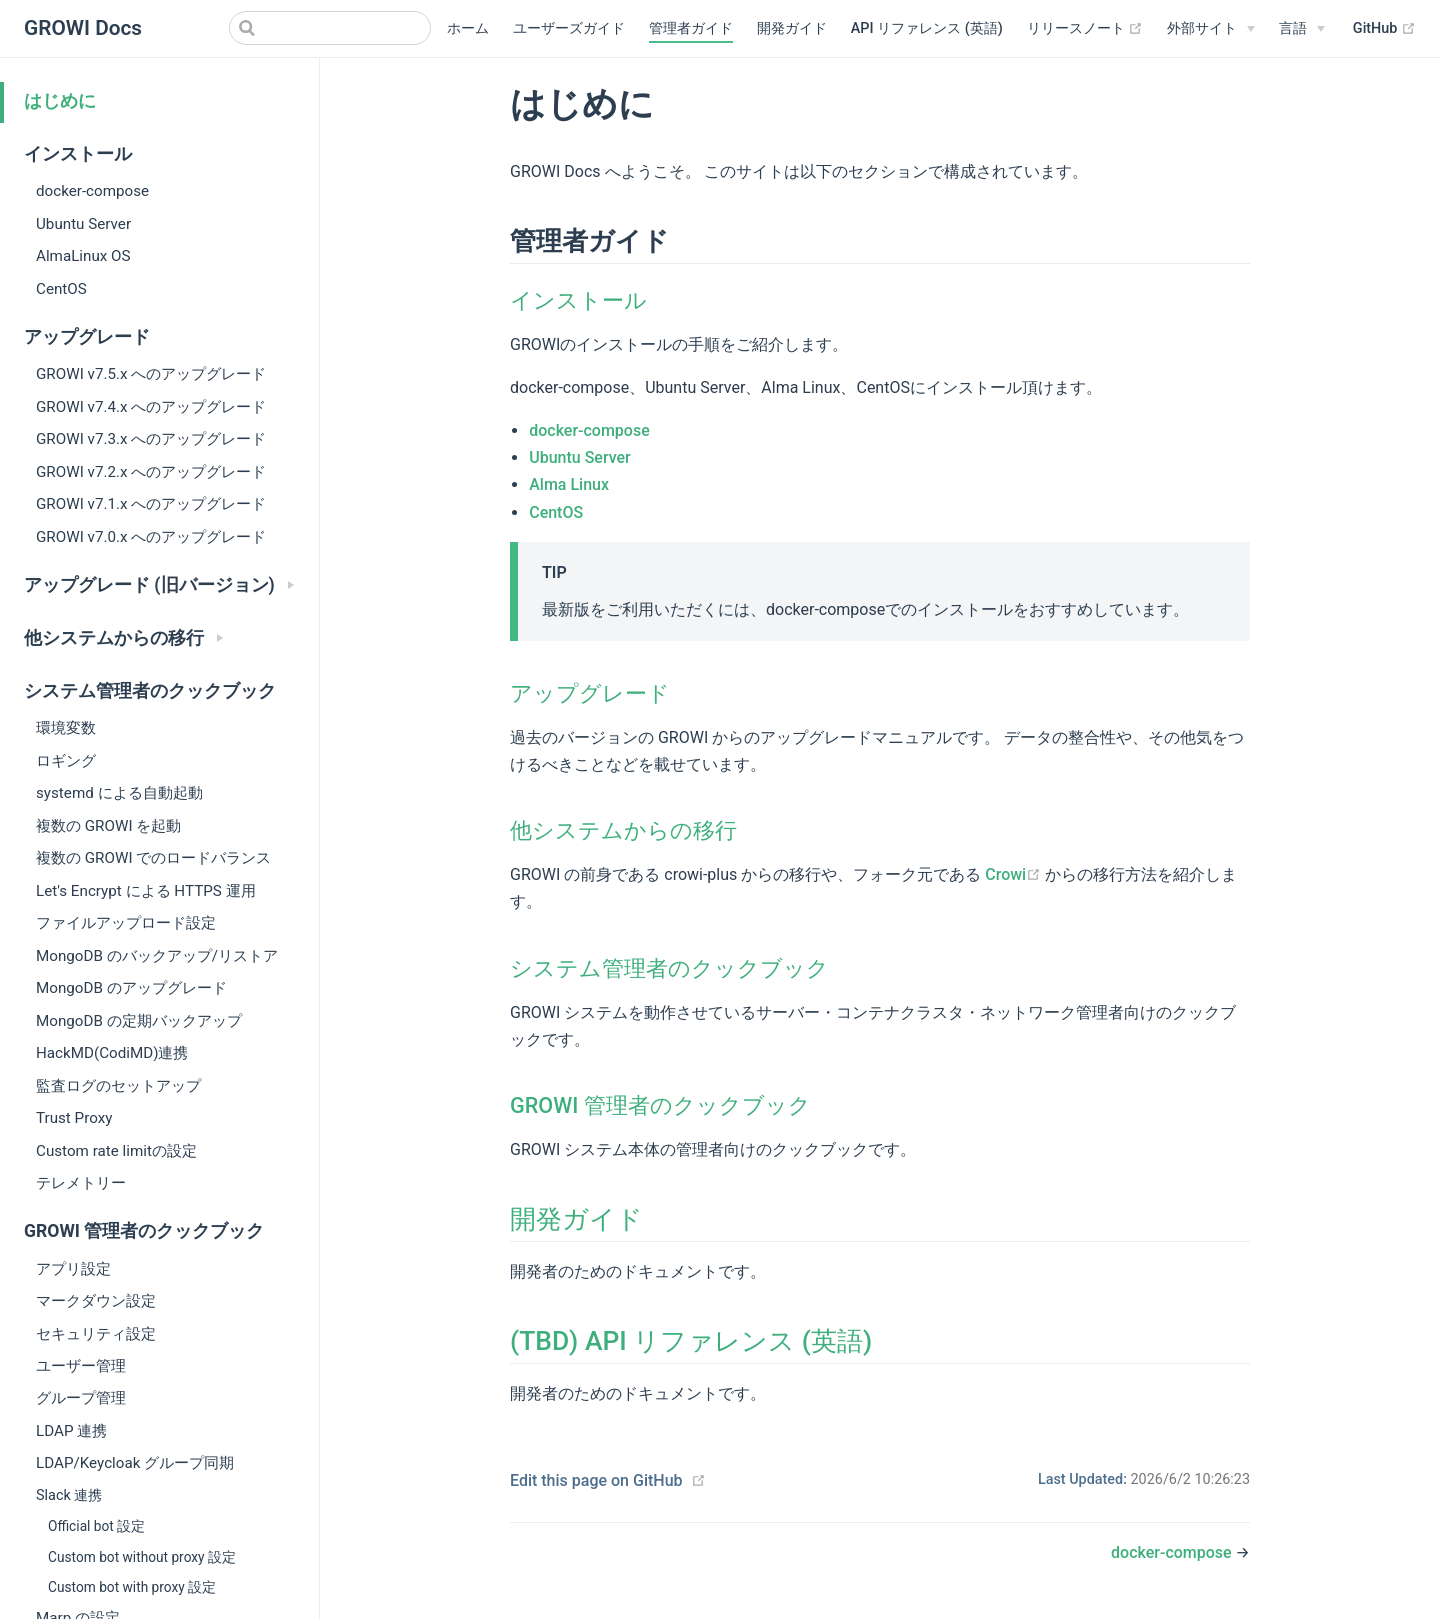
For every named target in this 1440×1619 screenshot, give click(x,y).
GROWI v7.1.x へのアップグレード (151, 504)
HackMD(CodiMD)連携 (112, 1053)
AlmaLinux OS (83, 256)
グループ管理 (81, 1398)
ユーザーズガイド (569, 28)
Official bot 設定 (96, 1526)
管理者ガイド (691, 28)
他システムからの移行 (623, 830)
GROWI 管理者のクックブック (660, 1105)
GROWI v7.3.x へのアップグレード (151, 439)
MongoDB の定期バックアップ (139, 1021)
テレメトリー (81, 1183)
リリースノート (1085, 29)
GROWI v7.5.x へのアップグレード (151, 374)
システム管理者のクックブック (669, 968)
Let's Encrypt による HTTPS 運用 (146, 891)
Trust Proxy (74, 1118)
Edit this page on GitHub (596, 1480)
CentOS (61, 289)
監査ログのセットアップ (118, 1086)
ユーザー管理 (81, 1366)
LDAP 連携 (71, 1431)
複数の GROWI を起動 (108, 826)
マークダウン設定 (96, 1301)
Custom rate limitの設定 (116, 1151)
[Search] (330, 28)
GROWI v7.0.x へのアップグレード (151, 537)
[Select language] (1302, 29)
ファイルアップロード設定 (126, 923)
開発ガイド (792, 28)
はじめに (60, 101)
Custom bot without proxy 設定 (142, 1557)
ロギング (66, 761)
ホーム (468, 28)
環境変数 (66, 728)
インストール (578, 300)
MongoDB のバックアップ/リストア (157, 956)
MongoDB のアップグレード (131, 988)
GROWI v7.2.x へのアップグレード (151, 472)
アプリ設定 (73, 1269)
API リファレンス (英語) (927, 28)
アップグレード (590, 693)
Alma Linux (569, 484)
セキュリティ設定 (96, 1334)
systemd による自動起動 (119, 793)
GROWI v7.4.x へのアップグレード (151, 407)
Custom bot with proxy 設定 (132, 1587)
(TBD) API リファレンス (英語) (691, 1341)
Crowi (1015, 874)
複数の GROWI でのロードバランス (153, 858)
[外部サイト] (1211, 29)
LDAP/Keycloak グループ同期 (135, 1463)
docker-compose (92, 191)
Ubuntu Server (83, 224)
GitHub (1384, 29)
